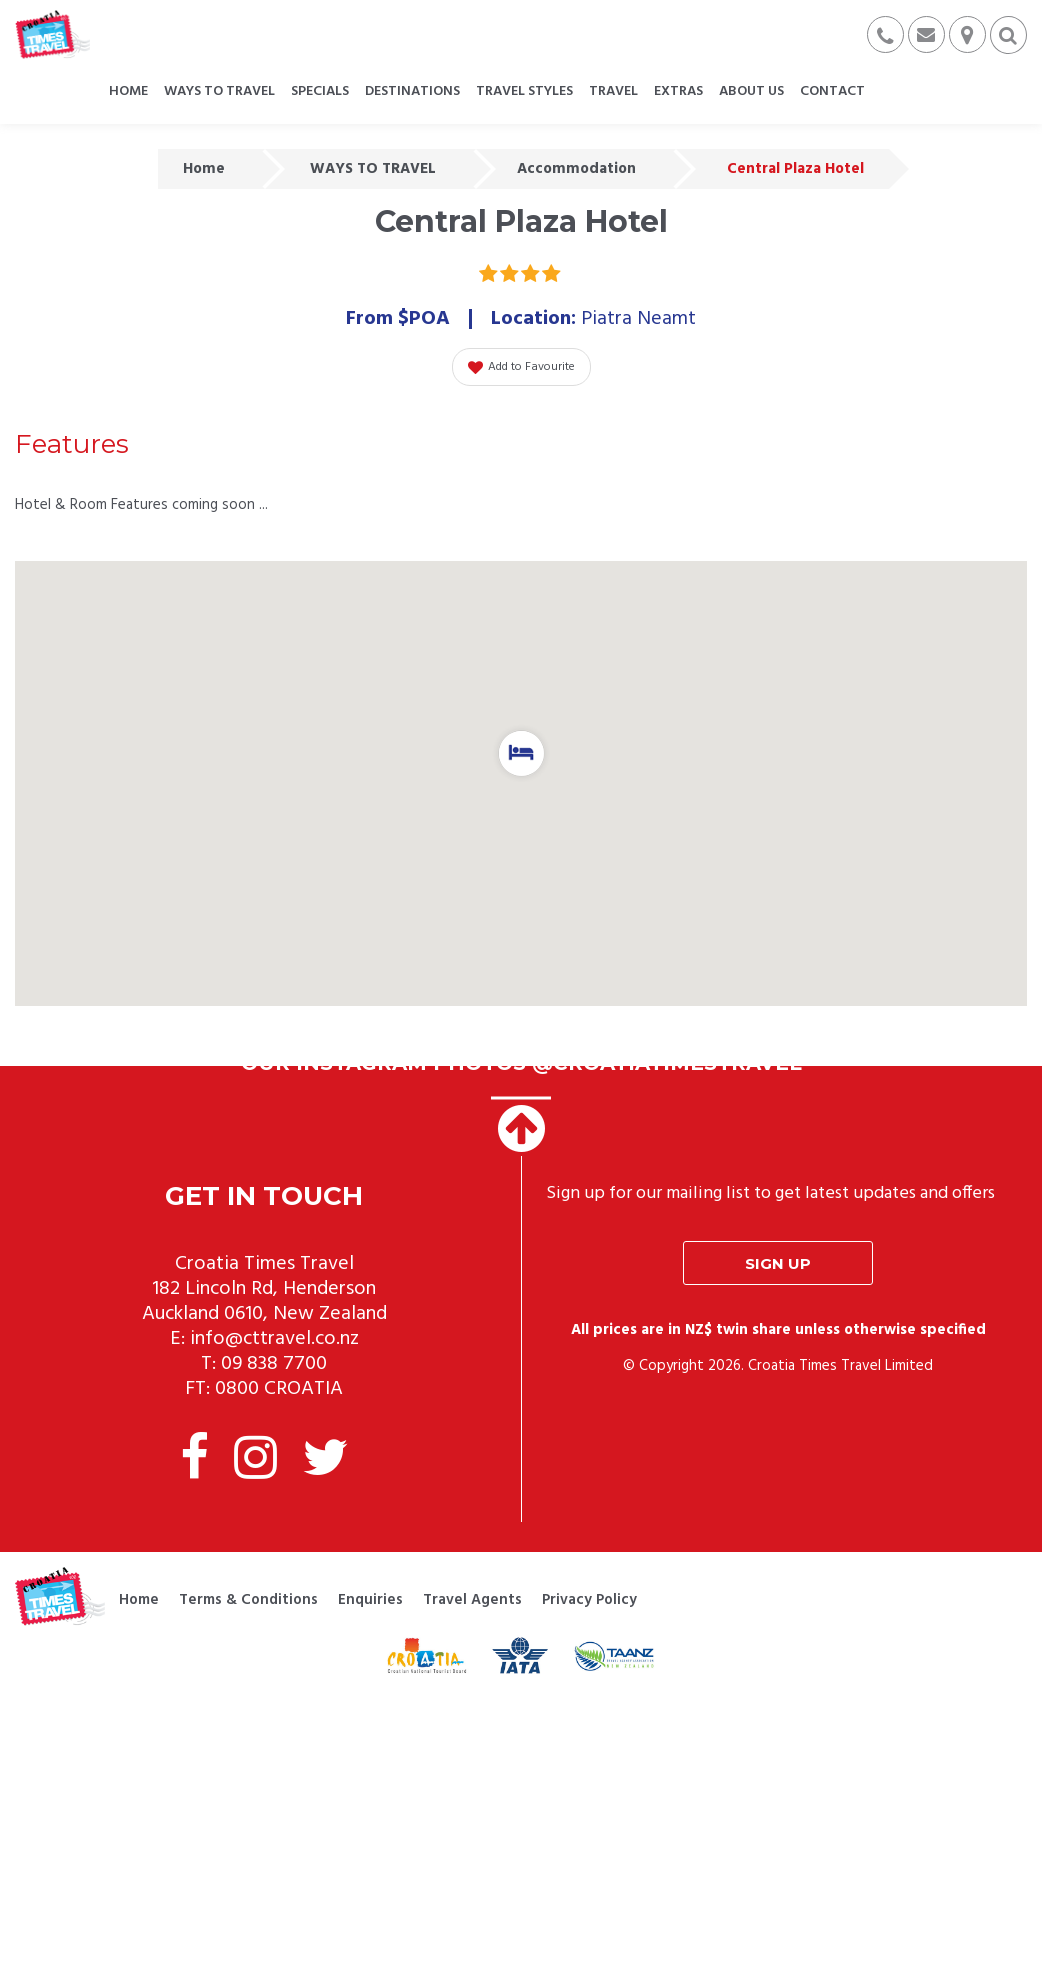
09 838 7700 (274, 1364)
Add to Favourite (521, 367)
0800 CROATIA (279, 1389)
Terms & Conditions (248, 1600)
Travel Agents (472, 1600)
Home (204, 169)
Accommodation (576, 169)
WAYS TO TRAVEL (373, 169)
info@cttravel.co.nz (274, 1339)
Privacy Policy (589, 1600)
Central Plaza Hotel (795, 169)
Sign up (778, 1263)
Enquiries (370, 1600)
